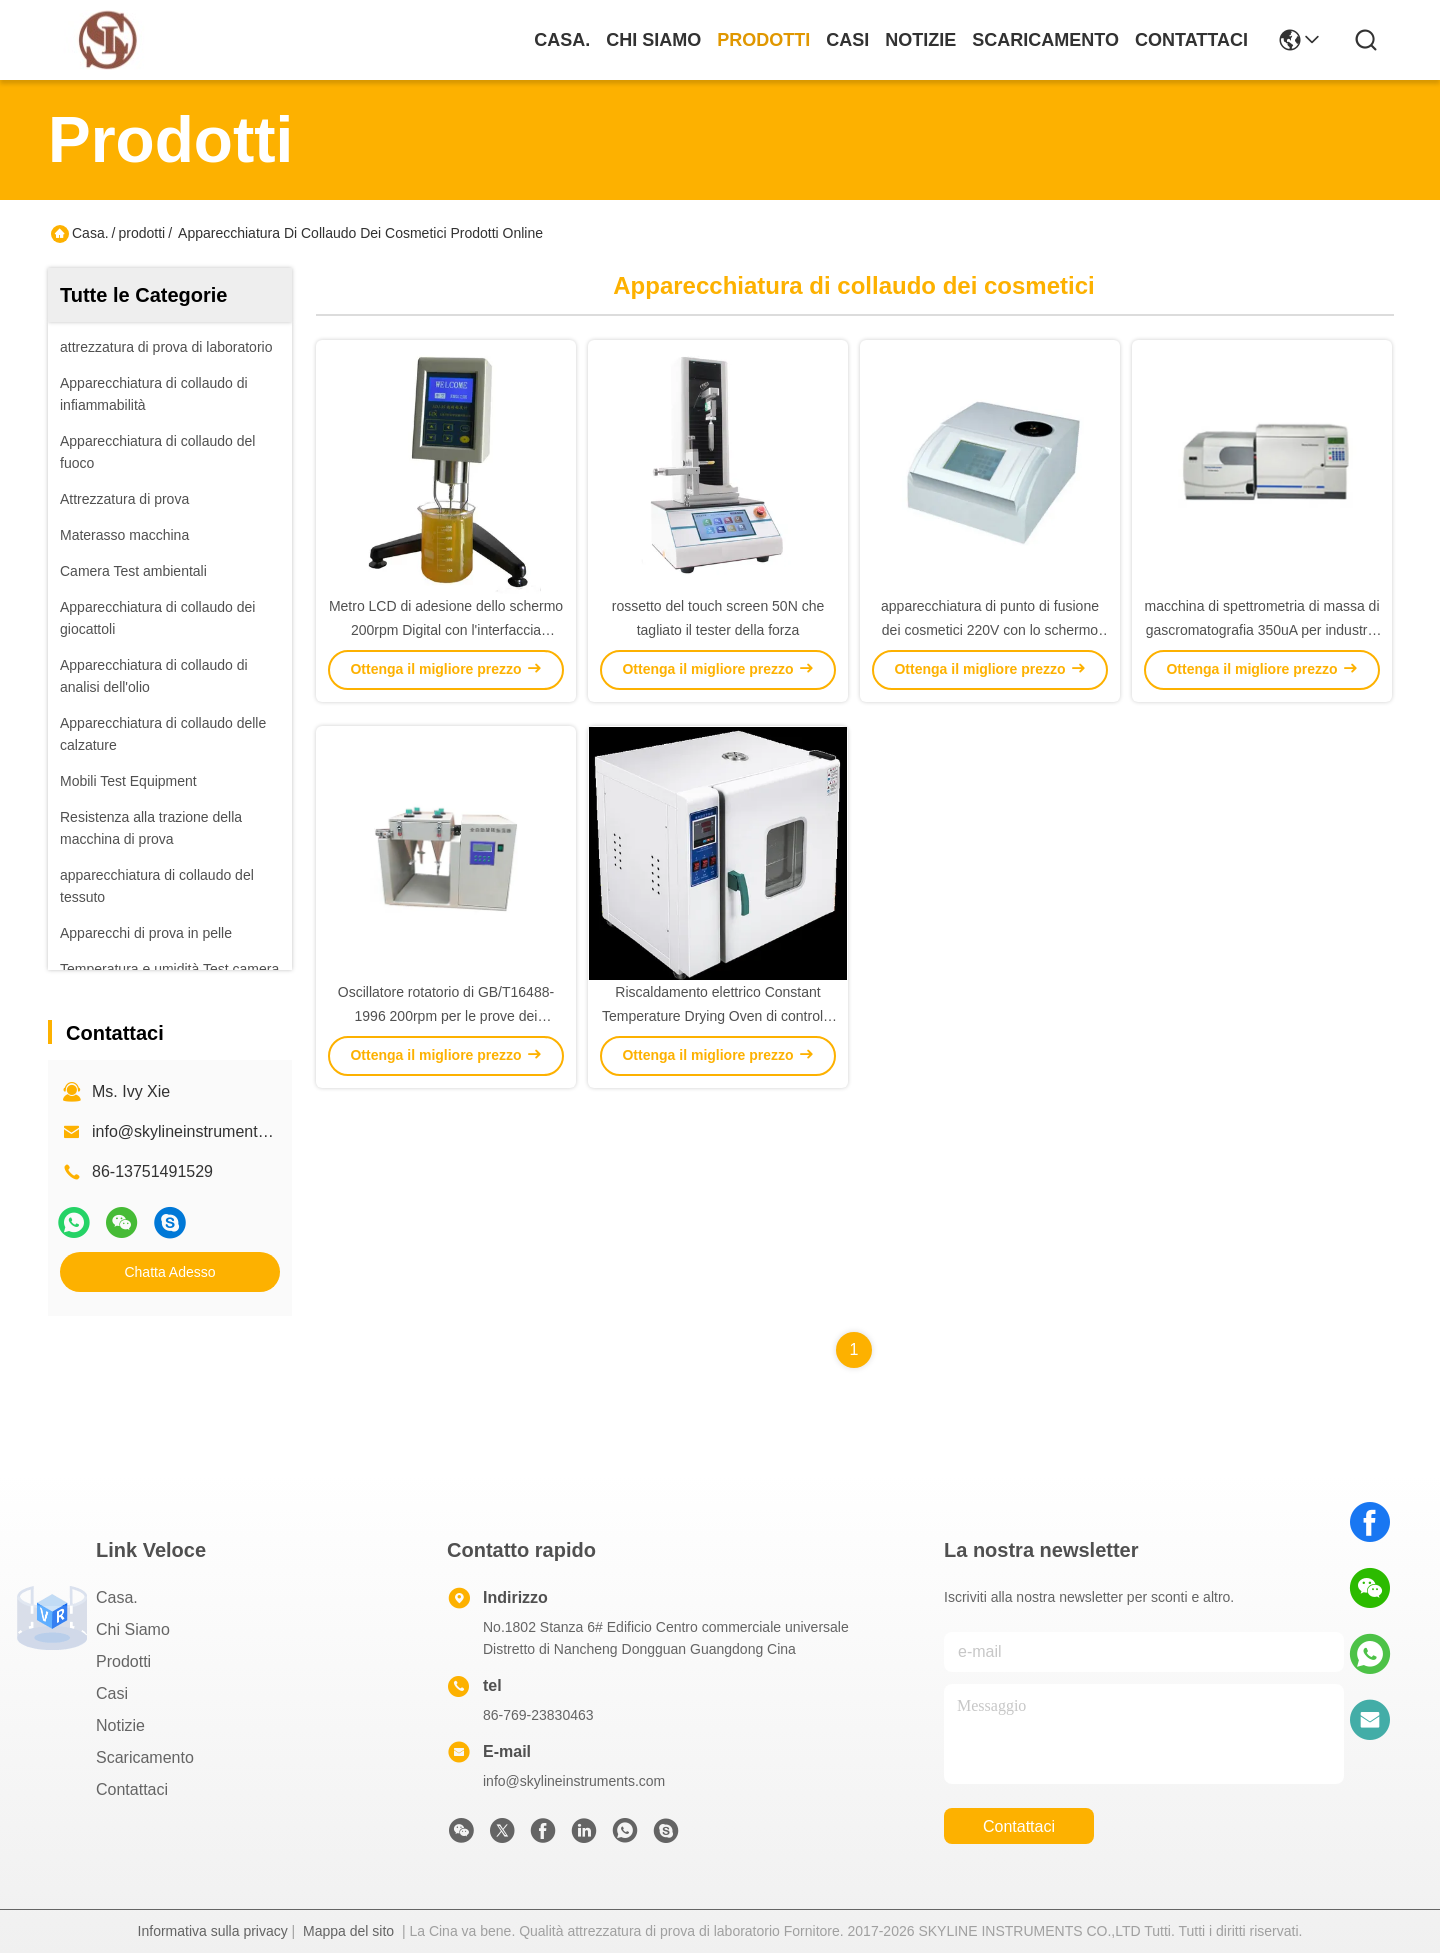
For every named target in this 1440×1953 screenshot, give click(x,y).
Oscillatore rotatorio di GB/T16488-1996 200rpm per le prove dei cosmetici (446, 1016)
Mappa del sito (348, 1931)
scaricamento (1045, 40)
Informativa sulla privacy (213, 1931)
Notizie (920, 40)
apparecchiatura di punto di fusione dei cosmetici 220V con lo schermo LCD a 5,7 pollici (990, 630)
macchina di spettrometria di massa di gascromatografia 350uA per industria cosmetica (1262, 630)
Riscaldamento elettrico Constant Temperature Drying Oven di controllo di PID (718, 1016)
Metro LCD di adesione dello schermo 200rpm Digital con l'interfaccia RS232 (446, 630)
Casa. (562, 40)
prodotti (763, 40)
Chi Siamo (653, 40)
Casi (847, 40)
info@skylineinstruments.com (574, 1781)
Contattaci (1191, 40)
